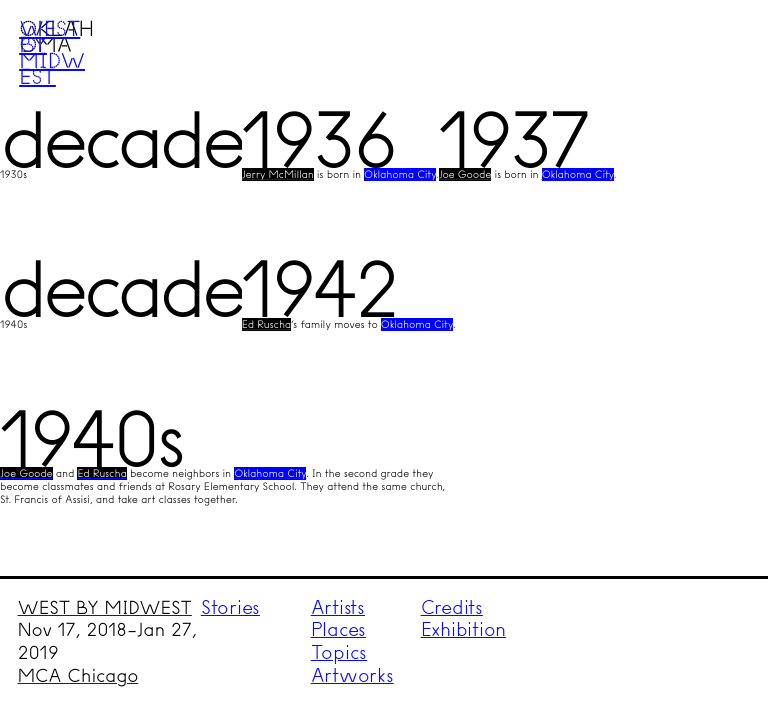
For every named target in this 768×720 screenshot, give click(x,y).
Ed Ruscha (266, 324)
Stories (230, 607)
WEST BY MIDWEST (105, 608)
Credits (452, 607)
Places (339, 629)
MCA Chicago (78, 676)
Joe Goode (465, 174)
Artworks (352, 675)
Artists (338, 607)
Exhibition (464, 629)
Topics (339, 652)
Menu (714, 53)
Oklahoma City (400, 174)
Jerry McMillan (278, 174)
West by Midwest (52, 52)
